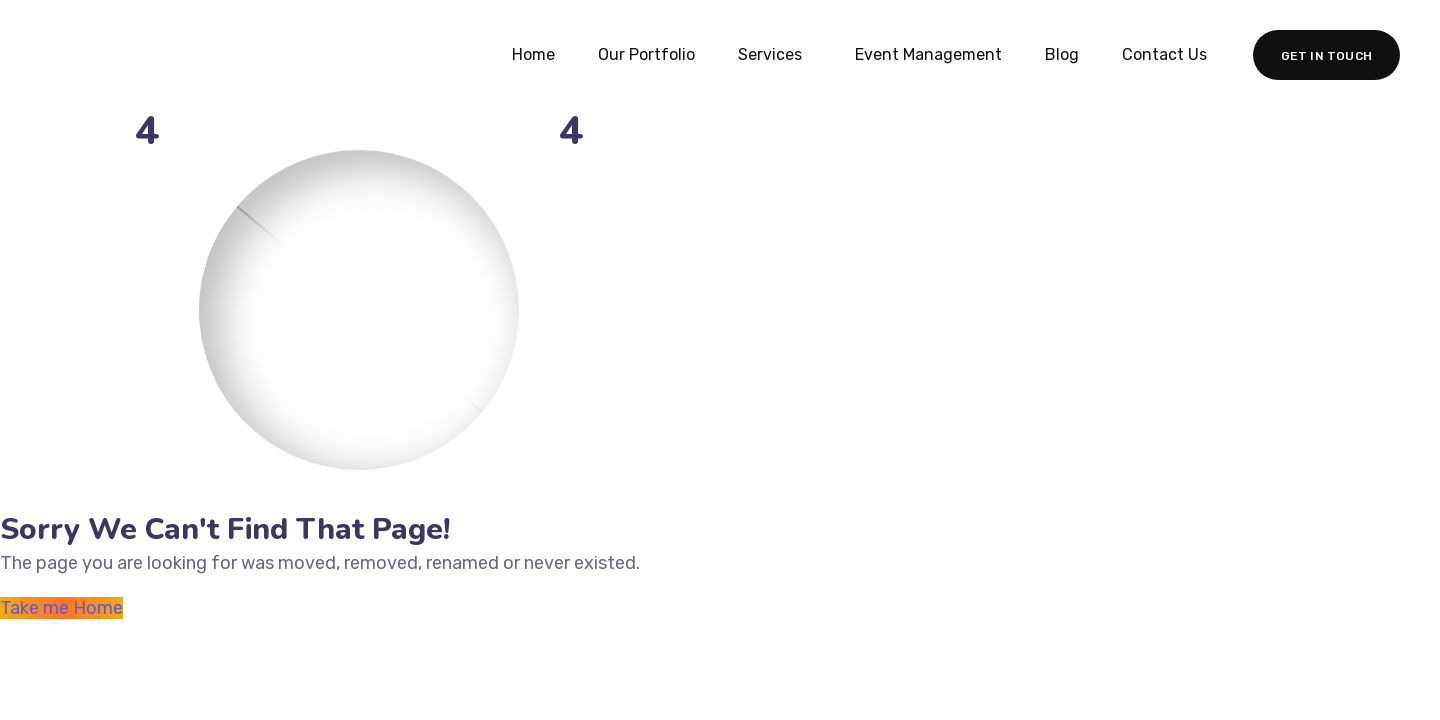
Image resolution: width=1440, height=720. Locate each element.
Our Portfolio (646, 54)
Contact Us (1164, 54)
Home (533, 54)
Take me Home (61, 608)
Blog (1062, 54)
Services (770, 54)
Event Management (928, 54)
